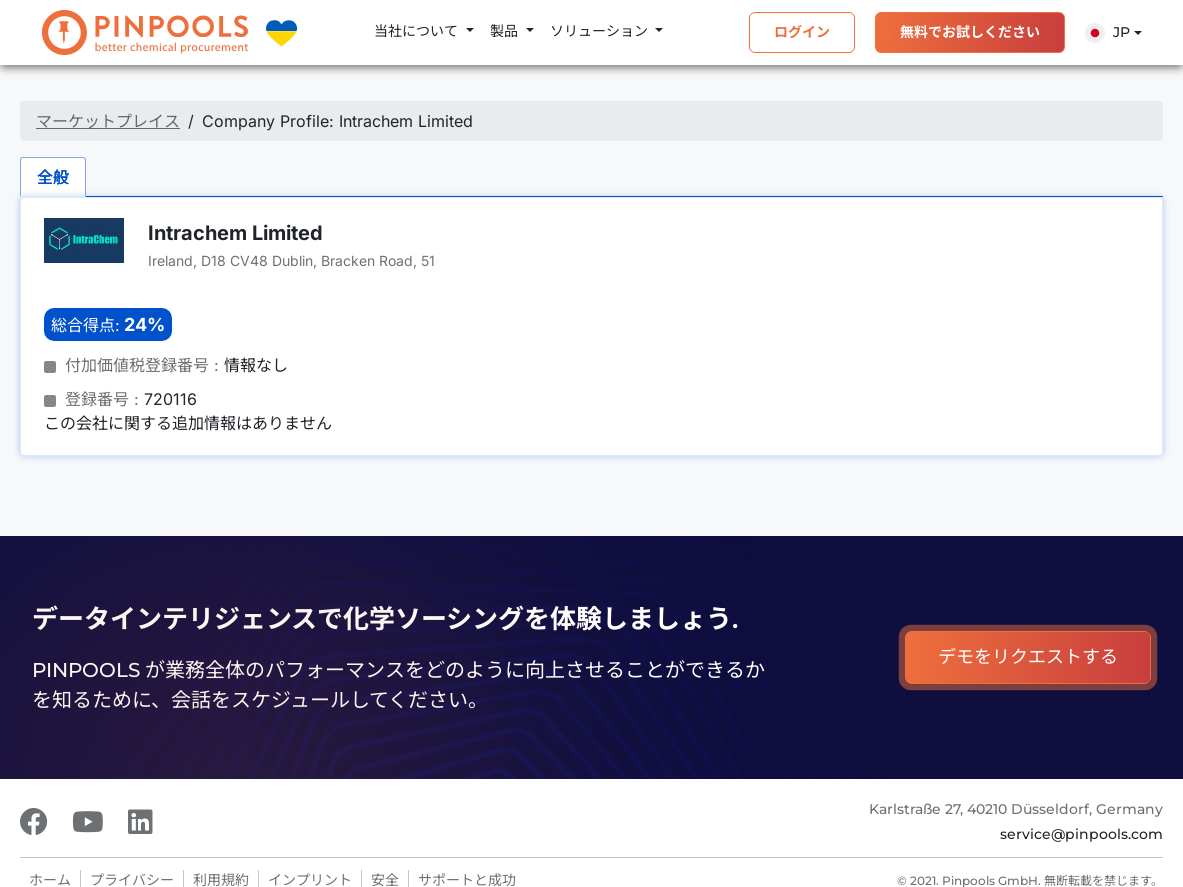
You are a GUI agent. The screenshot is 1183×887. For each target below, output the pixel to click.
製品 (506, 31)
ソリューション (601, 31)
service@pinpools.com (1081, 834)
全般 (53, 177)
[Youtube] (88, 822)
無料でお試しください (970, 32)
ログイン (802, 32)
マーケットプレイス (108, 121)
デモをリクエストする (1028, 657)
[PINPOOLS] (145, 32)
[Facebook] (34, 822)
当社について (418, 31)
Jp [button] (1107, 33)
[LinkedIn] (140, 822)
